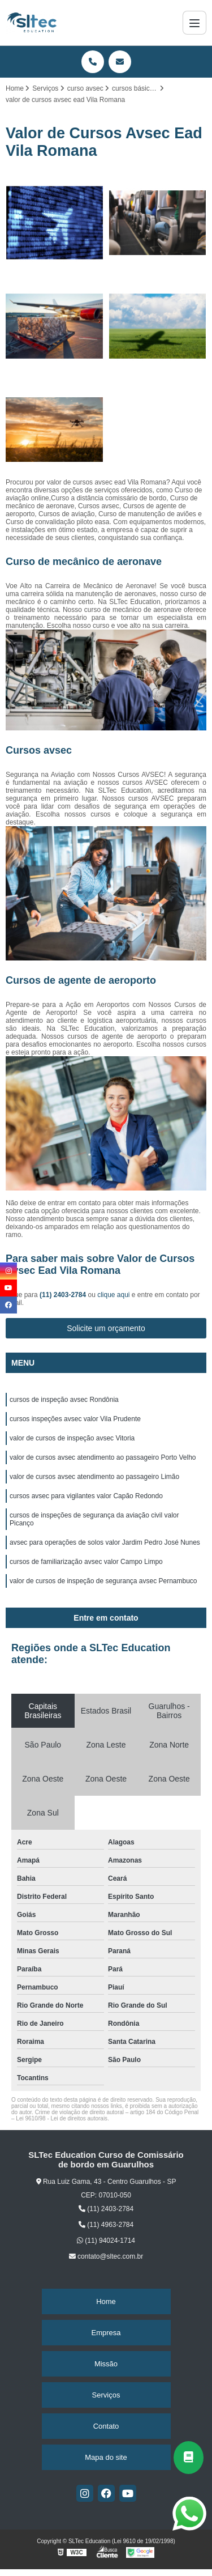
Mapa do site (106, 2457)
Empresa (105, 2332)
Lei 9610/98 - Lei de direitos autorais (61, 2118)
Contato (106, 2426)
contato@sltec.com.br (106, 2256)
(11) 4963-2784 (106, 2225)
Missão (106, 2364)
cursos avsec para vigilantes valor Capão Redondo (86, 1496)
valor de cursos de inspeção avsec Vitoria (72, 1438)
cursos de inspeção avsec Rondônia (64, 1400)
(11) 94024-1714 (106, 2241)
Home (106, 2301)
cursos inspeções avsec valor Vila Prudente (75, 1419)
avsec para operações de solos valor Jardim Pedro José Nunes (105, 1542)
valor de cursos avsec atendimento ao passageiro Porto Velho (103, 1457)
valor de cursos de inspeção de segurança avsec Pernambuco (103, 1581)
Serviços (106, 2395)
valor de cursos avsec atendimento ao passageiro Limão (94, 1477)
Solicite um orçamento (106, 1328)
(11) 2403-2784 (64, 1295)
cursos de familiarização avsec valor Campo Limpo (86, 1562)
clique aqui (113, 1295)
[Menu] (194, 22)
